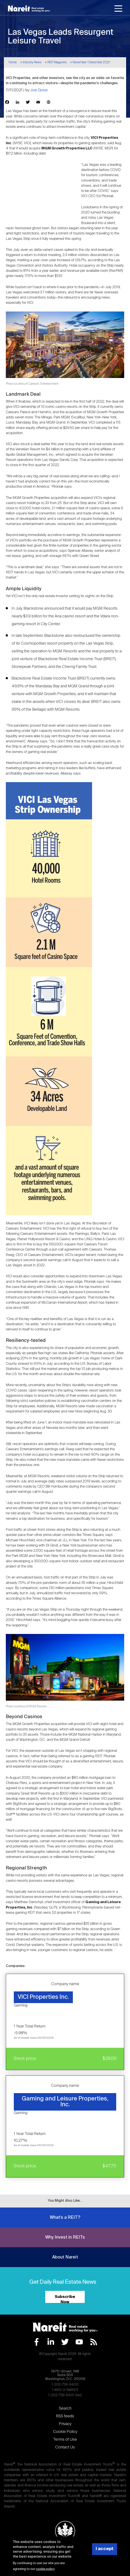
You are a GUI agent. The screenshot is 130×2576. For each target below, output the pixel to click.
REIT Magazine (57, 62)
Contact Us (65, 2447)
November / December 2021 (91, 62)
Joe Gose (39, 90)
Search (65, 2408)
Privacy (65, 2424)
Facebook (36, 2342)
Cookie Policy (65, 2432)
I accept (104, 2549)
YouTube (79, 2342)
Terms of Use (65, 2440)
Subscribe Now (65, 2299)
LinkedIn (51, 2342)
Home (13, 62)
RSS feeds (65, 2416)
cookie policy (45, 2569)
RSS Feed (93, 2342)
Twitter (65, 2342)
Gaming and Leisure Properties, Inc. (65, 2102)
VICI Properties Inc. (43, 1997)
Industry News (32, 62)
